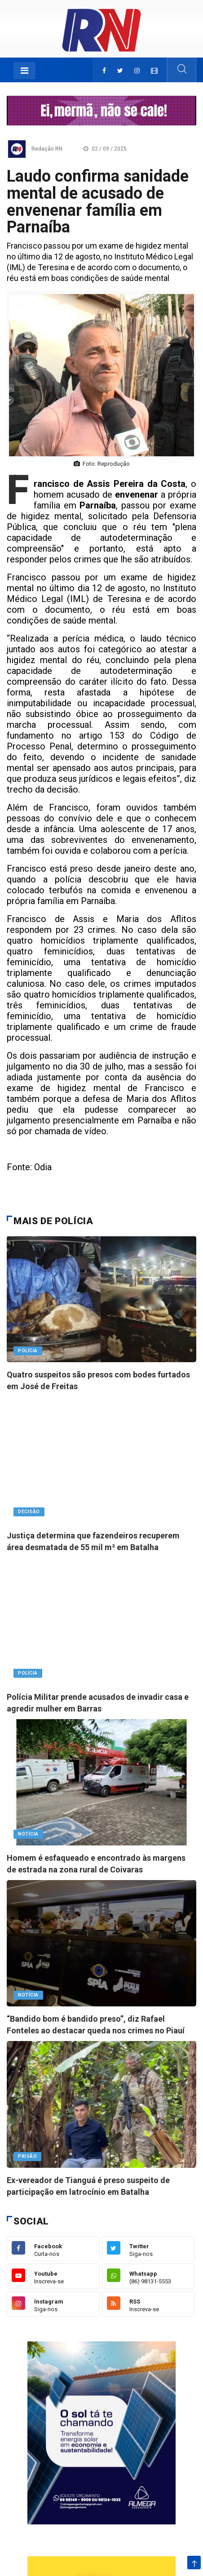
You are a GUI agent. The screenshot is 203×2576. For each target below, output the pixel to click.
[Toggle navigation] (24, 70)
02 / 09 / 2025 (105, 149)
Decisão (29, 1511)
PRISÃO (27, 2156)
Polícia (28, 1350)
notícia (28, 1834)
